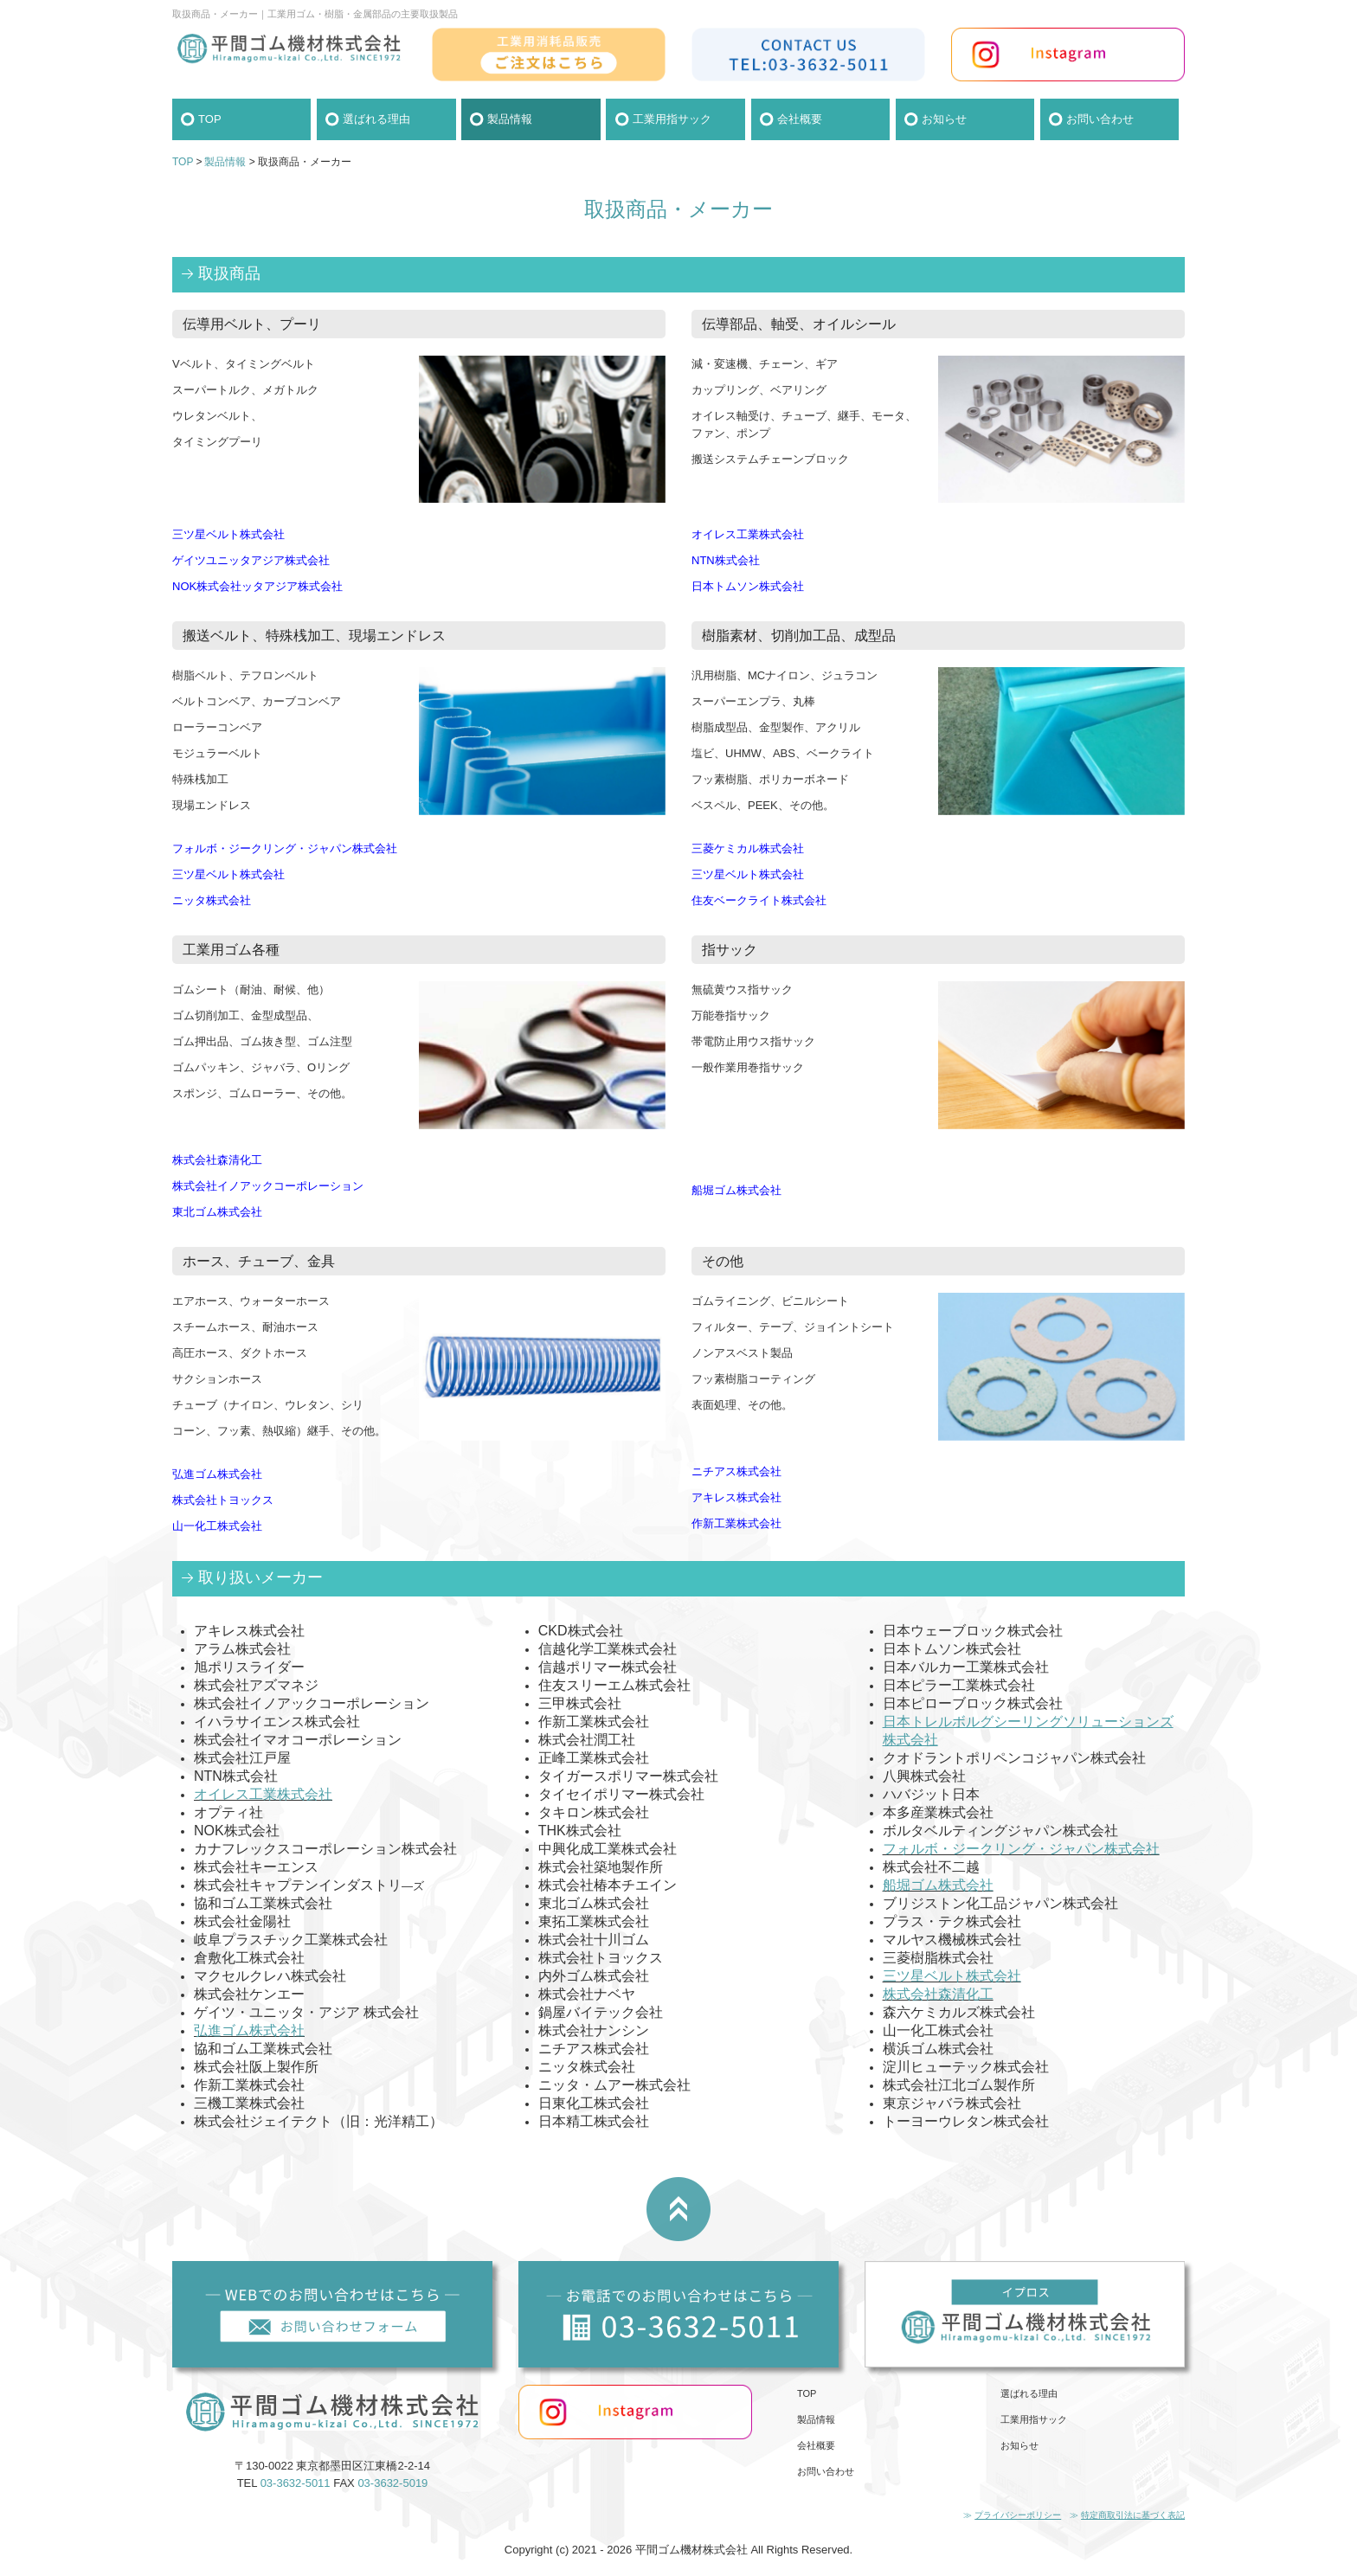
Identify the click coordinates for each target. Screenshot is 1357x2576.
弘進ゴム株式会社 (249, 2030)
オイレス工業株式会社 (263, 1794)
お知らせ (944, 118)
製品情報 (509, 118)
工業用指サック (672, 118)
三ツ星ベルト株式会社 (952, 1976)
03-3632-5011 (295, 2482)
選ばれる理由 (376, 118)
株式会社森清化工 (938, 1994)
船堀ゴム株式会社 (938, 1885)
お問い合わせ (1100, 118)
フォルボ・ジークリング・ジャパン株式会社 (1021, 1848)
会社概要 (799, 118)
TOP (210, 118)
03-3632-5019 (392, 2482)
